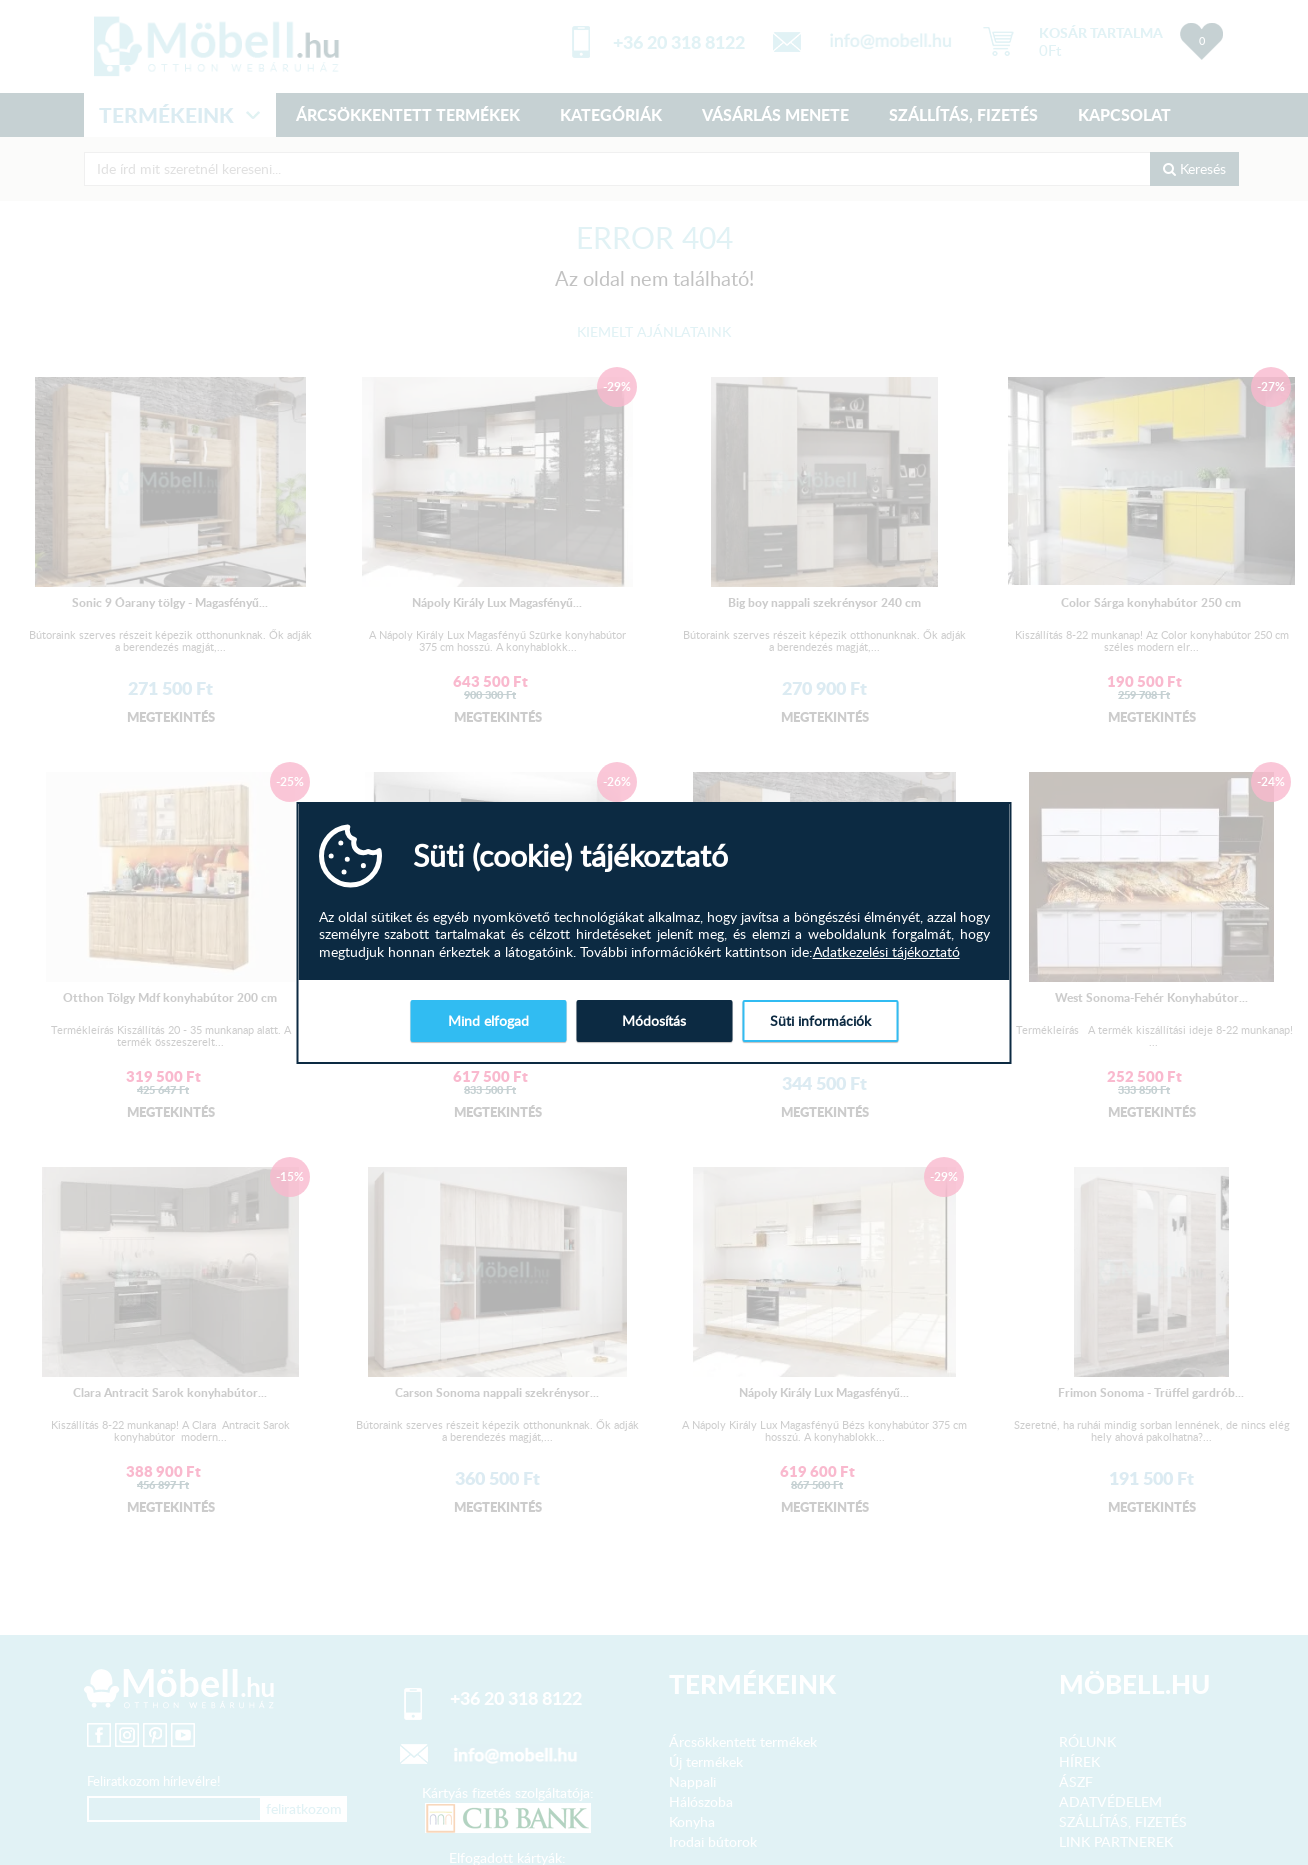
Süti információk (820, 1020)
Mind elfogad (488, 1020)
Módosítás (654, 1020)
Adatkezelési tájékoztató (886, 952)
